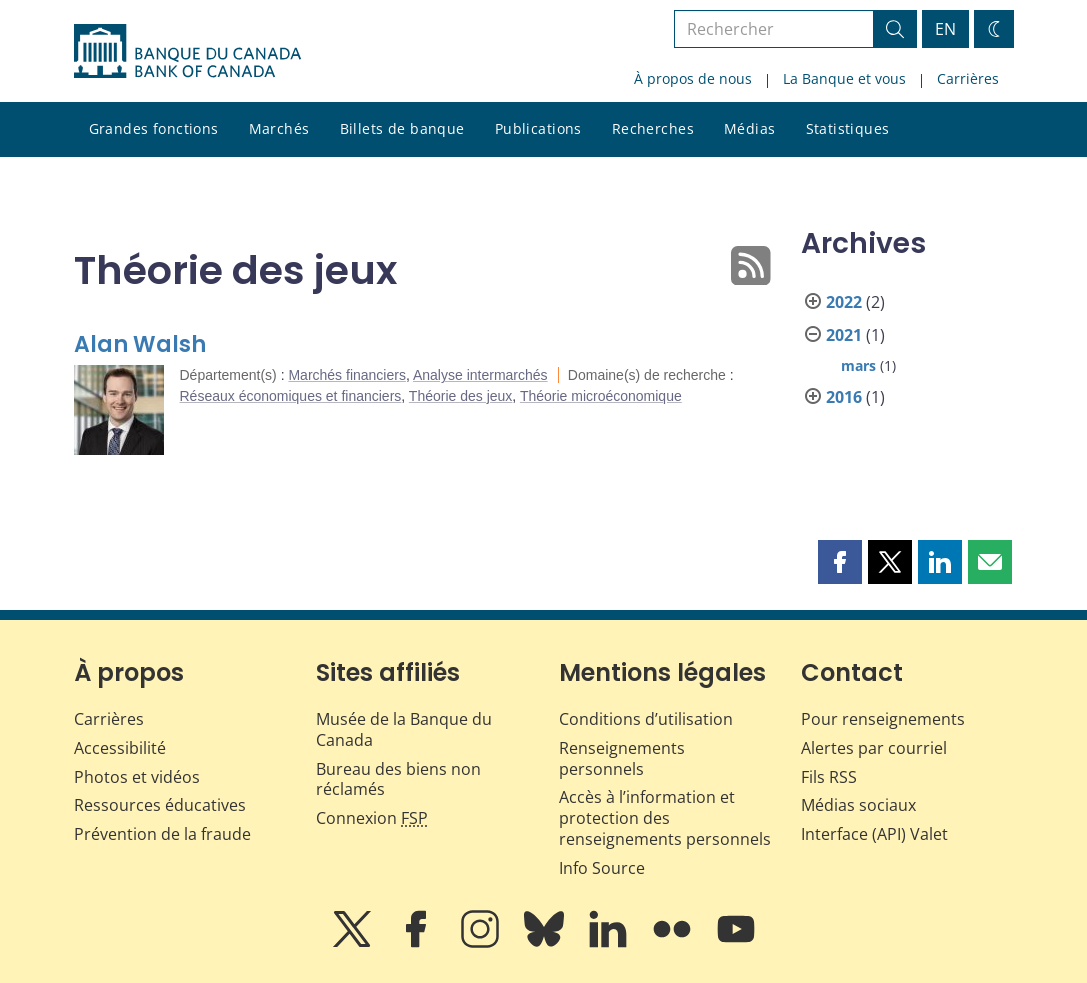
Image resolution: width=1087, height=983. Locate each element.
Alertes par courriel (874, 748)
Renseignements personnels (622, 758)
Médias (750, 128)
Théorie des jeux (461, 396)
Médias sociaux (858, 805)
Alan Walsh (140, 344)
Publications (538, 128)
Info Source (602, 868)
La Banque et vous (844, 78)
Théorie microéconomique (601, 396)
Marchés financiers (347, 375)
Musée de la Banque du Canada (404, 729)
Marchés (279, 128)
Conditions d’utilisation (646, 719)
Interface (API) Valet (874, 834)
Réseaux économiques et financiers (291, 396)
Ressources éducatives (160, 805)
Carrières (968, 78)
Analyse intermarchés (480, 375)
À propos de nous (693, 78)
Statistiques (848, 128)
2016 (844, 397)
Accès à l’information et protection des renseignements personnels (665, 818)
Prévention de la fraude (162, 834)
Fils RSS (829, 777)
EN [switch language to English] (945, 29)
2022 (844, 302)
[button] (840, 562)
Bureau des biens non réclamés (398, 779)
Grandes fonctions (154, 128)
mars (858, 365)
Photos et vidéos (137, 777)
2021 (844, 335)
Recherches (653, 128)
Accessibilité (120, 748)
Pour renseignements (883, 719)
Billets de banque (402, 128)
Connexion (372, 818)
